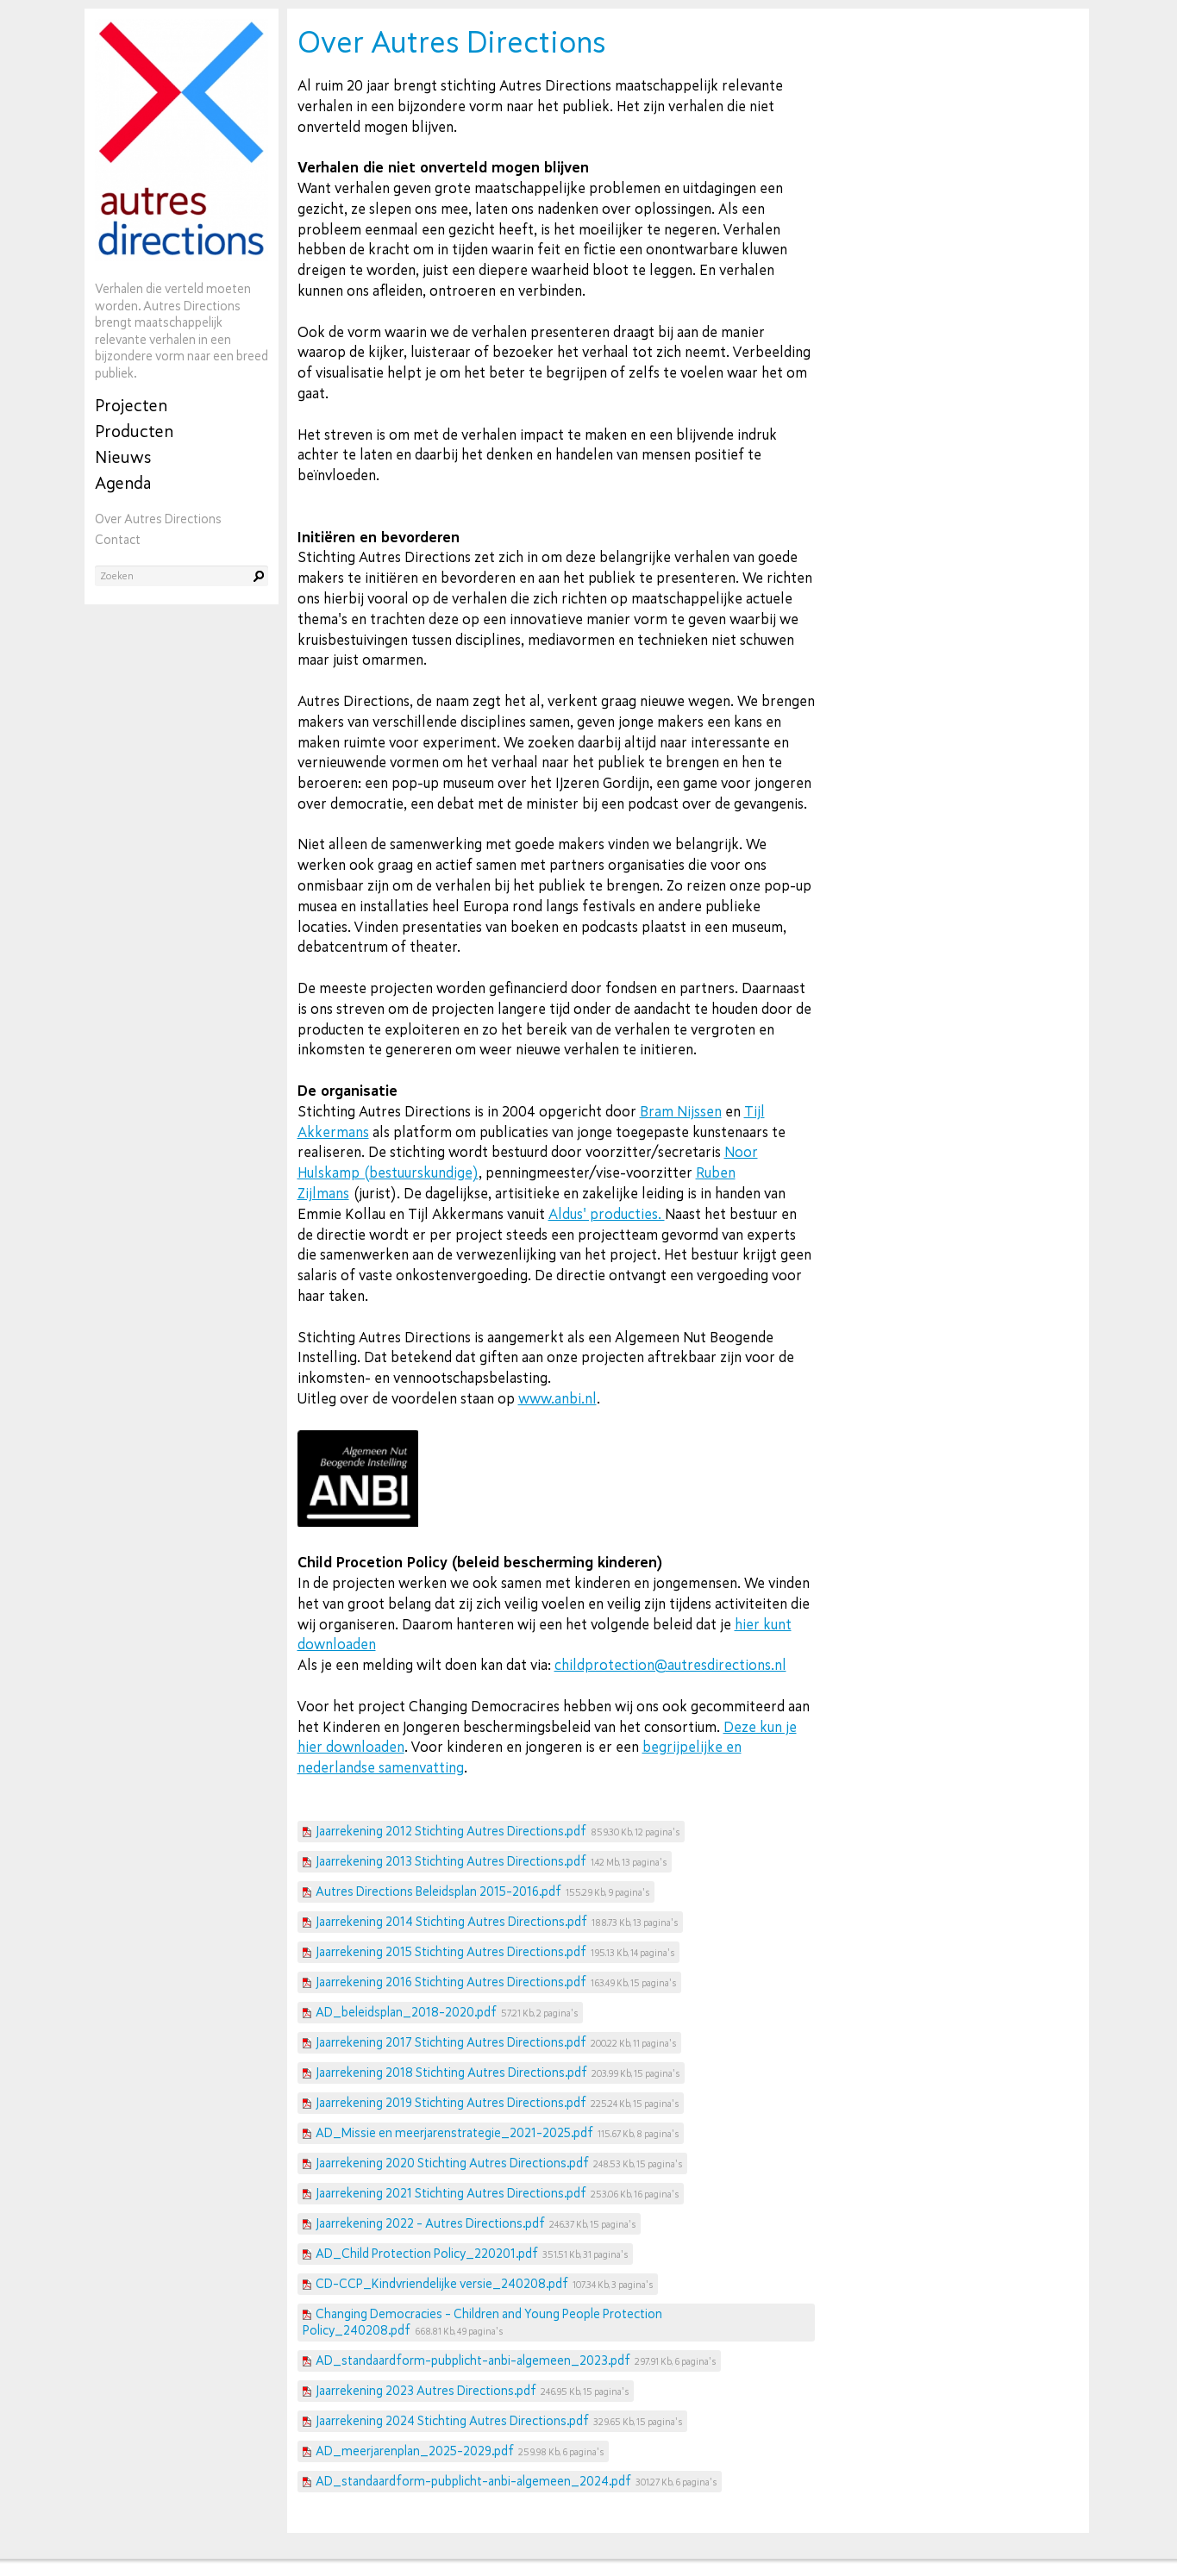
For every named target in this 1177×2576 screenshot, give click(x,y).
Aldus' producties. (606, 1214)
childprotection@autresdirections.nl (670, 1665)
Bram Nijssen (681, 1112)
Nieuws (123, 457)
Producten (134, 431)
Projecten (131, 405)
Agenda (123, 483)
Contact (118, 540)
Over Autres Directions (158, 519)
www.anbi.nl (557, 1399)
